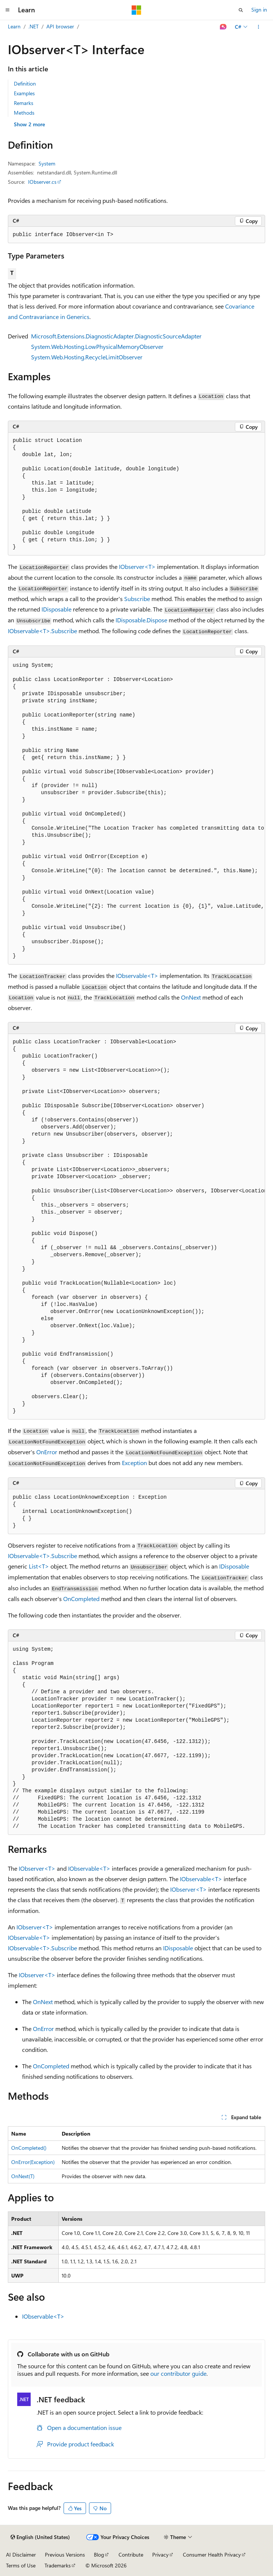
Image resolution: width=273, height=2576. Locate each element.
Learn (14, 26)
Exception (134, 1463)
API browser (60, 26)
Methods (24, 112)
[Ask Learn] (223, 27)
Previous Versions (65, 2554)
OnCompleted (81, 1599)
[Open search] (240, 10)
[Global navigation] (7, 10)
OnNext (191, 997)
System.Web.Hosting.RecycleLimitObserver (86, 357)
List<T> (39, 1566)
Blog (99, 2554)
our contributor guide (178, 2373)
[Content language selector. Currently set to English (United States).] (40, 2537)
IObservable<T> (137, 975)
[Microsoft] (136, 10)
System (47, 163)
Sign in (259, 9)
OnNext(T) (22, 2176)
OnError (46, 1452)
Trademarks (58, 2565)
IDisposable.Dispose (141, 620)
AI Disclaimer (21, 2554)
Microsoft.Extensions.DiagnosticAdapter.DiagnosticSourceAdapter (116, 336)
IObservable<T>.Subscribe (42, 631)
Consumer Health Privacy (212, 2554)
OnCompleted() (28, 2147)
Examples (24, 93)
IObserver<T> (137, 566)
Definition (25, 83)
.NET (33, 26)
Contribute (131, 2554)
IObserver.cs (42, 181)
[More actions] (258, 27)
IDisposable (56, 609)
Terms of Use (21, 2565)
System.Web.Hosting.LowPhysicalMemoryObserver (97, 346)
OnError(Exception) (33, 2161)
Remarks (23, 102)
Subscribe (137, 599)
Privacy (160, 2554)
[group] (136, 811)
